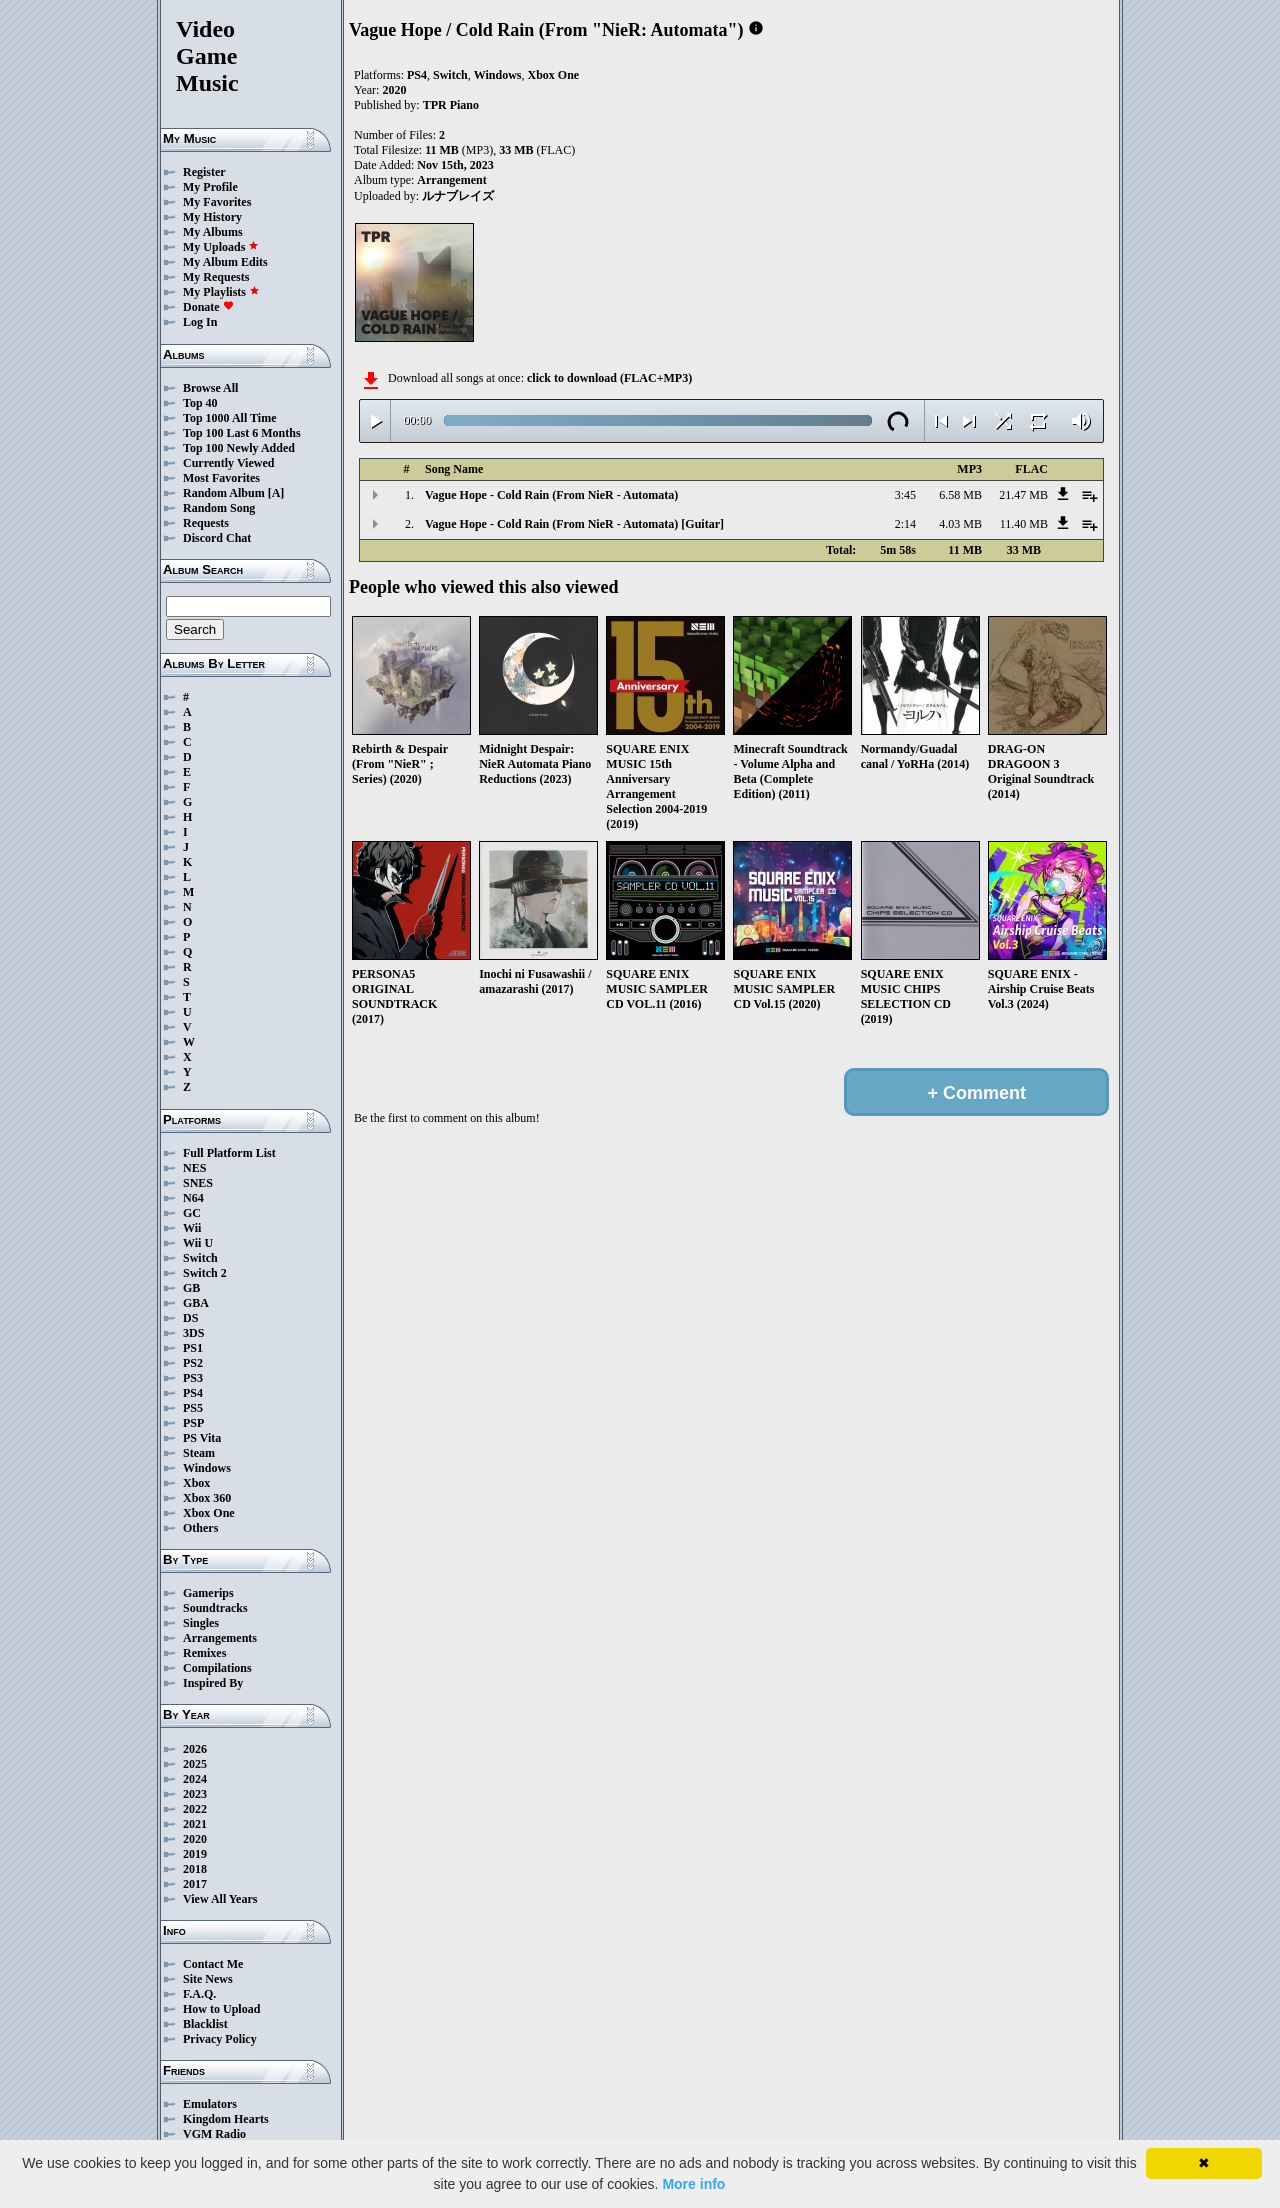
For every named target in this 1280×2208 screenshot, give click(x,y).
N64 (193, 1198)
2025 (195, 1764)
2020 (195, 1839)
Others (200, 1528)
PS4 (193, 1393)
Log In (200, 322)
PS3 (193, 1378)
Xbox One (209, 1513)
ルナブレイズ (458, 196)
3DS (193, 1333)
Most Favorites (221, 478)
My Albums (213, 232)
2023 (195, 1794)
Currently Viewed (228, 463)
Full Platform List (229, 1153)
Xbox (196, 1483)
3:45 (905, 495)
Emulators (210, 2104)
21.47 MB (1023, 495)
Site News (208, 1979)
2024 (195, 1779)
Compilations (217, 1668)
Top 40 (200, 403)
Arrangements (220, 1638)
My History (212, 217)
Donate (208, 307)
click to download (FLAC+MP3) (609, 378)
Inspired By (213, 1683)
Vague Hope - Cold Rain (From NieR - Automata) (551, 495)
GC (192, 1213)
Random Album (224, 493)
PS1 (193, 1348)
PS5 (193, 1408)
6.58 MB (960, 495)
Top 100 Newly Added (239, 448)
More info (693, 2184)
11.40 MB (1024, 524)
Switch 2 (205, 1273)
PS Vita (202, 1438)
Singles (201, 1623)
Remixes (204, 1653)
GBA (196, 1303)
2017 (195, 1884)
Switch (200, 1258)
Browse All (210, 388)
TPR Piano (451, 105)
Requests (206, 523)
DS (190, 1318)
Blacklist (205, 2024)
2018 (195, 1869)
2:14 (905, 524)
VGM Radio (214, 2134)
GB (191, 1288)
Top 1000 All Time (229, 418)
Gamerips (208, 1593)
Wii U (198, 1243)
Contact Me (213, 1964)
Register (204, 172)
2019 (195, 1854)
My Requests (216, 277)
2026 (195, 1749)
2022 (195, 1809)
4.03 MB (960, 524)
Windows (207, 1468)
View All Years (220, 1899)
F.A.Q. (199, 1994)
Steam (199, 1453)
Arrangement (451, 180)
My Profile (210, 187)
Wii (192, 1228)
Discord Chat (217, 538)
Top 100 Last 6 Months (242, 433)
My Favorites (217, 202)
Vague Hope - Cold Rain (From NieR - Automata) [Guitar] (574, 524)
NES (194, 1168)
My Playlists (221, 292)
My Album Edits (225, 262)
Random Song (219, 508)
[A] (276, 493)
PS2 (193, 1363)
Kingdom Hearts (226, 2119)
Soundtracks (215, 1608)
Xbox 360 (207, 1498)
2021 (195, 1824)
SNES (198, 1183)
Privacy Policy (220, 2039)
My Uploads (221, 247)
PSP (193, 1423)
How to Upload (221, 2009)
